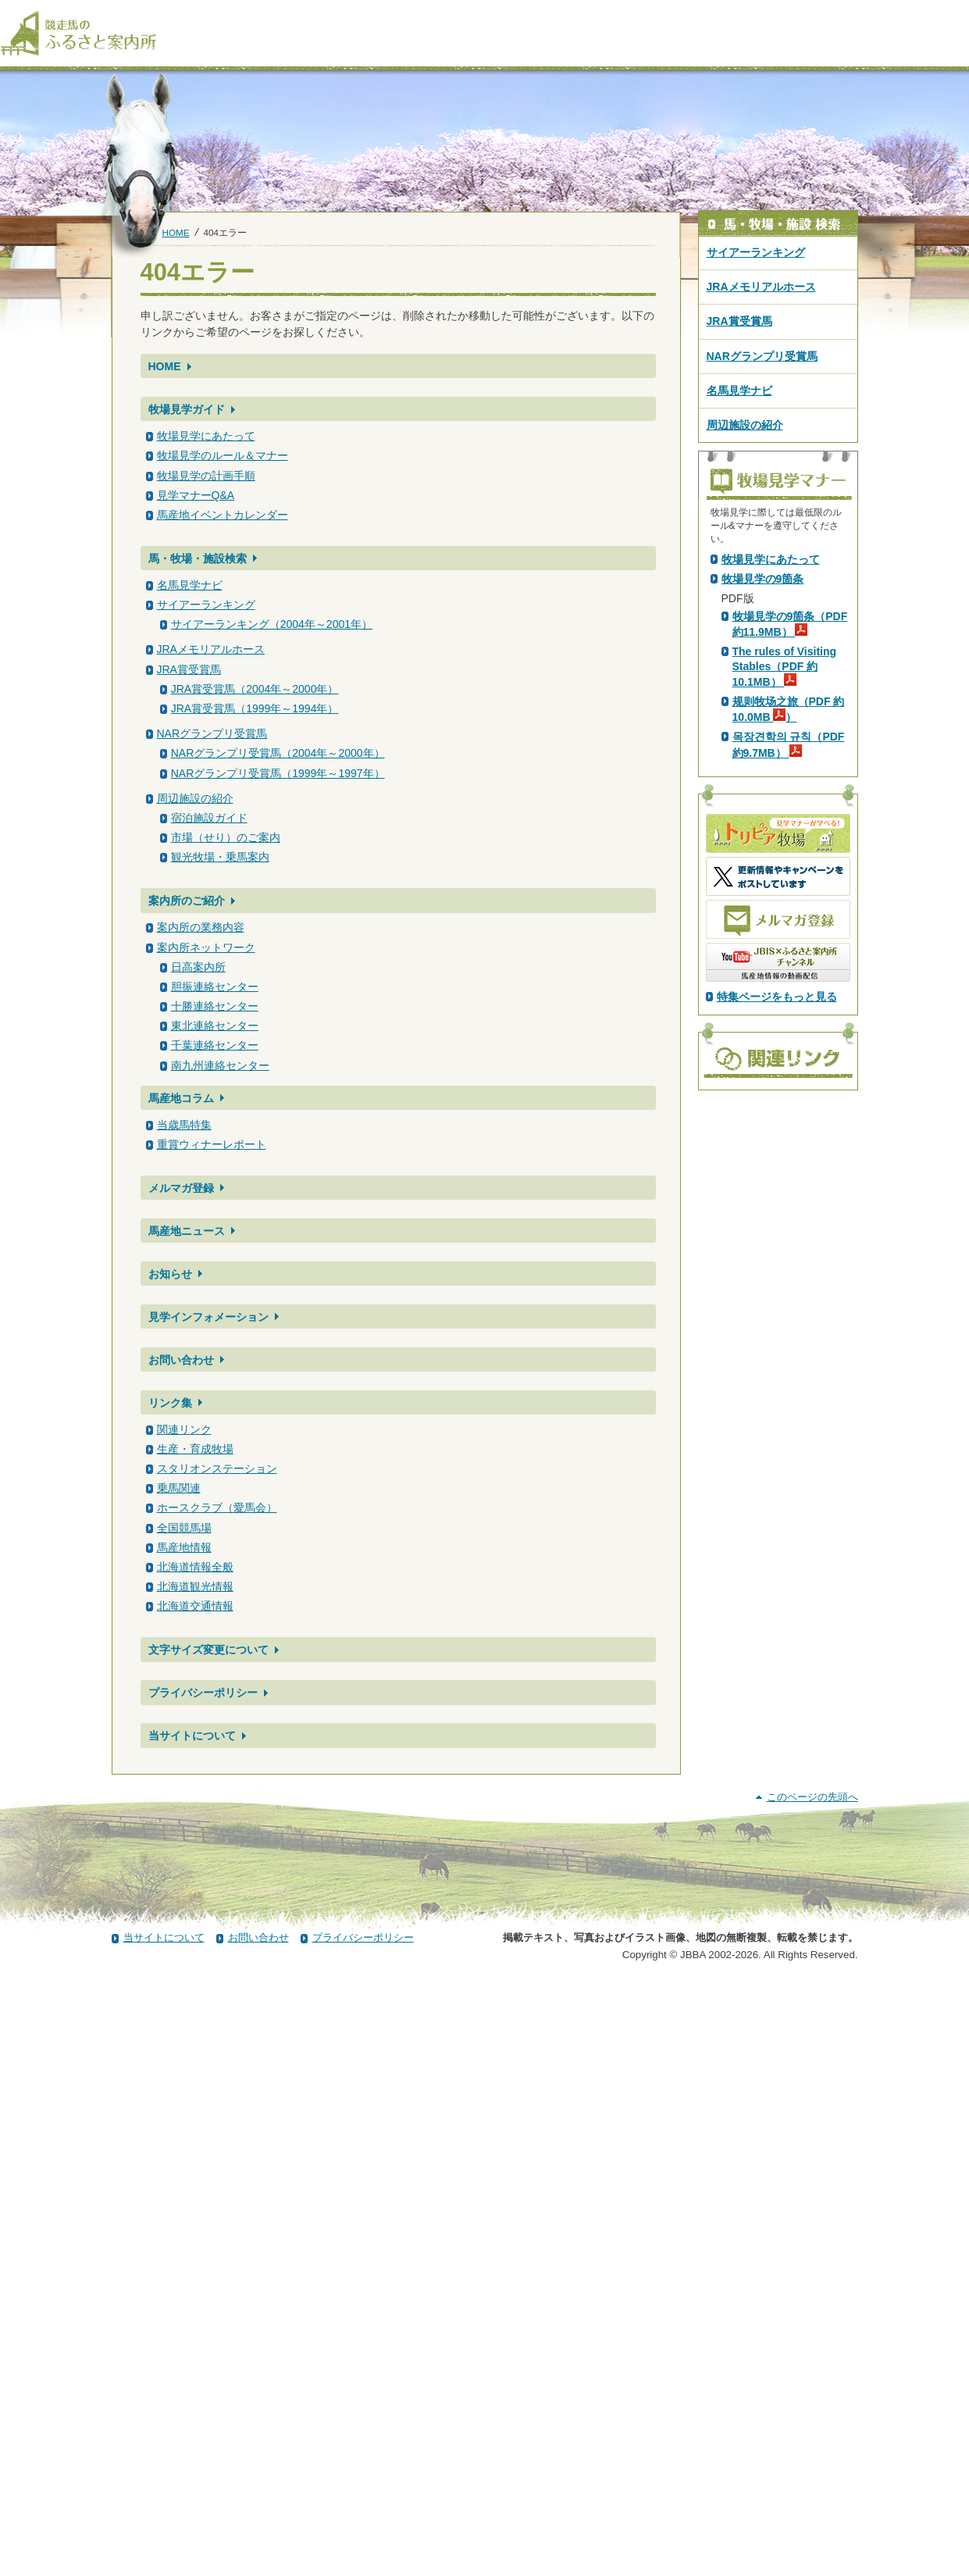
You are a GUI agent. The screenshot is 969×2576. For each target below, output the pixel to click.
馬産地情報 (184, 1547)
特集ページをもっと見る (777, 1271)
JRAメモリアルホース (211, 649)
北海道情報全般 (195, 1567)
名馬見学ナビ (190, 585)
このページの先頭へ (812, 2390)
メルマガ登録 (181, 1188)
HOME (176, 232)
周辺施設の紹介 (195, 798)
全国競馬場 (184, 1528)
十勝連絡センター (214, 1006)
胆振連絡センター (214, 986)
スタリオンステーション (217, 1468)
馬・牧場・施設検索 (197, 558)
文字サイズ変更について (208, 1649)
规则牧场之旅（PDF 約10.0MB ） (788, 984)
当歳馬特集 (184, 1125)
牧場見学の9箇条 (762, 853)
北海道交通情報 (195, 1606)
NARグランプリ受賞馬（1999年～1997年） (278, 773)
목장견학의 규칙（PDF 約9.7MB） (788, 1019)
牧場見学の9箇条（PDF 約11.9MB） (790, 899)
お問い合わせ (181, 1360)
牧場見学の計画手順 (206, 475)
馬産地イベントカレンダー (222, 514)
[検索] (959, 14)
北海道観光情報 (195, 1586)
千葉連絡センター (214, 1045)
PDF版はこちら (763, 691)
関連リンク (184, 1429)
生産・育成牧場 (195, 1449)
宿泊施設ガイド (209, 818)
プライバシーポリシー (203, 1692)
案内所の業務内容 (200, 927)
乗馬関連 (179, 1488)
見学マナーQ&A (196, 495)
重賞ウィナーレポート (211, 1144)
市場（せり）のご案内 (225, 837)
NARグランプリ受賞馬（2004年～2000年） (278, 753)
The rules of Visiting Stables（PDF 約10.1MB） (784, 941)
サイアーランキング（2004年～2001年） (271, 624)
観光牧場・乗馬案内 (220, 857)
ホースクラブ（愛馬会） (217, 1507)
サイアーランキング (206, 604)
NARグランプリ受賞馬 (212, 733)
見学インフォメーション (208, 1317)
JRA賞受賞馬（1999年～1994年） (255, 708)
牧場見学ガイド (186, 409)
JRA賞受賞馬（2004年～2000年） (255, 689)
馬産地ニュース (186, 1231)
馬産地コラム (181, 1098)
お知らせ (170, 1274)
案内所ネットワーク (206, 947)
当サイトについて (192, 1735)
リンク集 (170, 1403)
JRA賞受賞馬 (189, 669)
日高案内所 (198, 967)
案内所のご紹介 (186, 900)
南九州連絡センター (220, 1065)
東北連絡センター (214, 1025)
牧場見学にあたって (206, 436)
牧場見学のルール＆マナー (222, 455)
